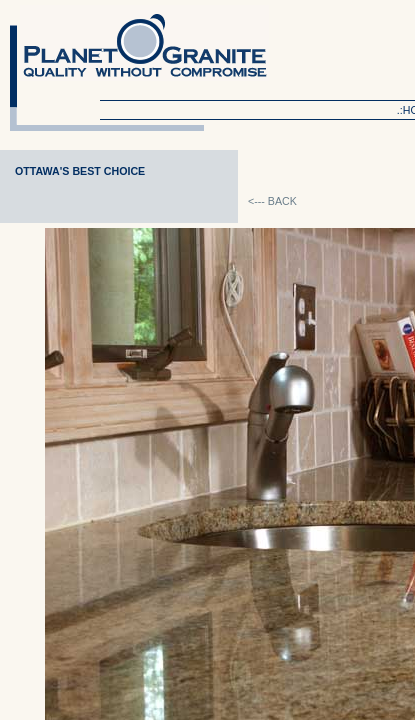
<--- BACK (272, 201)
